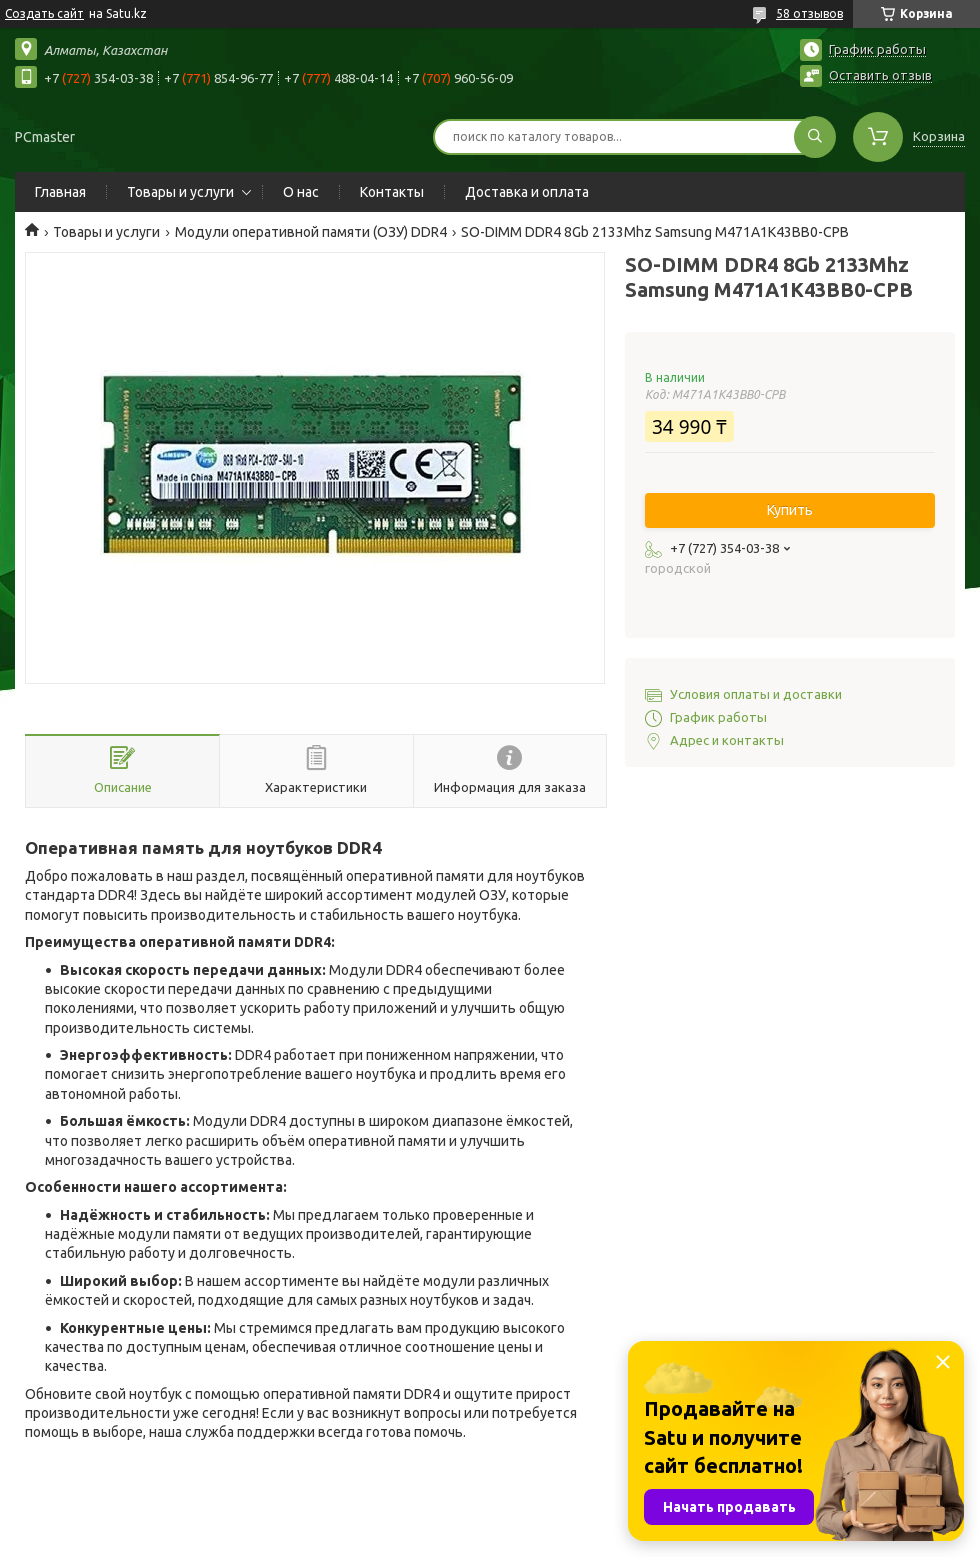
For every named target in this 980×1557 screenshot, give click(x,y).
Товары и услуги (180, 192)
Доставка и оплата (527, 192)
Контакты (392, 192)
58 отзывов (809, 13)
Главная (60, 192)
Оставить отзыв (880, 75)
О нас (301, 192)
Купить (790, 510)
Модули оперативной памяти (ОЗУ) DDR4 (311, 232)
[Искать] (815, 137)
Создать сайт (44, 13)
